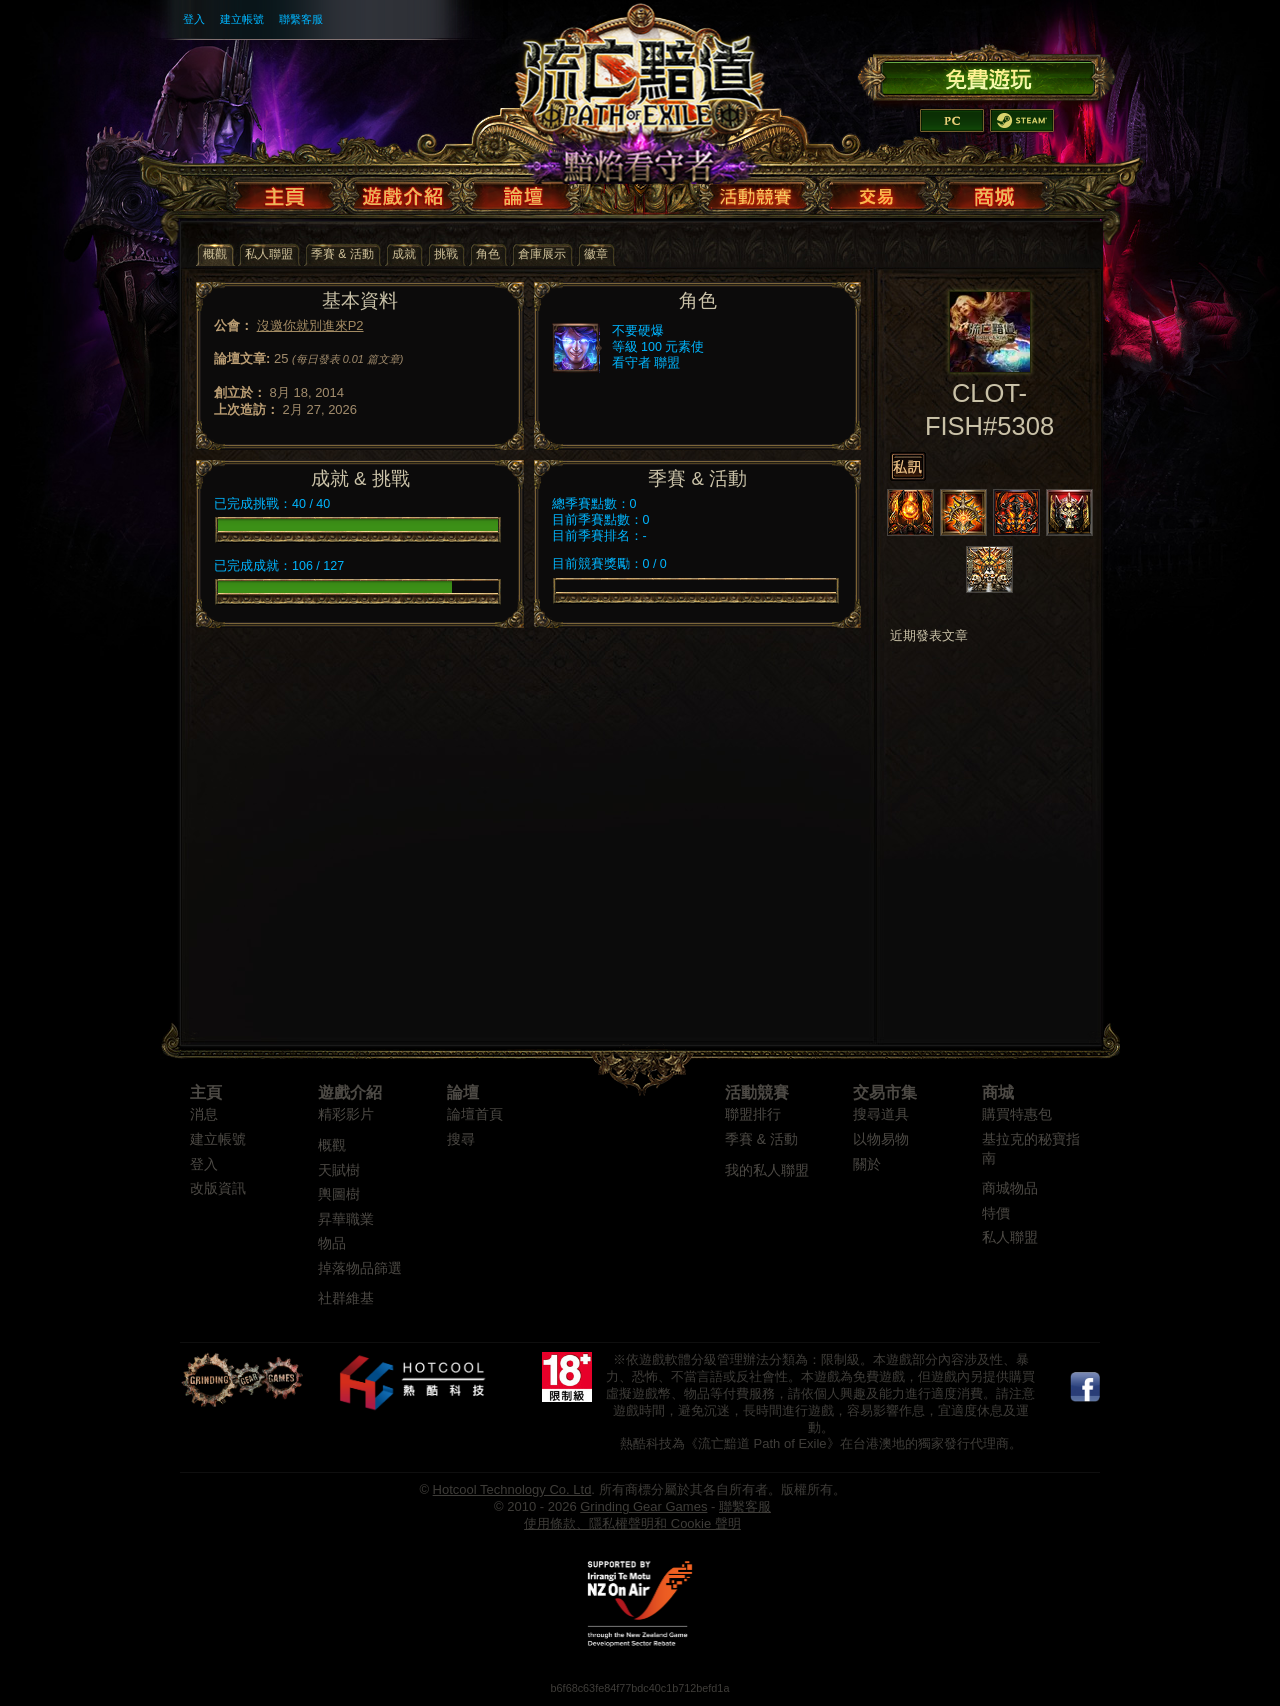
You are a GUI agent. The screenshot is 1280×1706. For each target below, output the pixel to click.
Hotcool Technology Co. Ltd (512, 1489)
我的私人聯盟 (767, 1170)
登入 (194, 19)
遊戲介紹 (350, 1092)
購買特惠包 (1017, 1114)
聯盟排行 (753, 1114)
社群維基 (346, 1298)
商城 (998, 1092)
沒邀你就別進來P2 (310, 325)
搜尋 (461, 1139)
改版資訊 (218, 1188)
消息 (204, 1114)
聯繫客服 (301, 19)
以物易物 (881, 1139)
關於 (867, 1164)
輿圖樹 (339, 1194)
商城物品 (1010, 1188)
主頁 (206, 1092)
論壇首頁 (475, 1114)
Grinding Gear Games (643, 1506)
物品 (332, 1243)
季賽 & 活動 (761, 1139)
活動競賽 (757, 1092)
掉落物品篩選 (360, 1268)
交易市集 (885, 1092)
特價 (996, 1213)
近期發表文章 (929, 636)
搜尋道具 (881, 1114)
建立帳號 (242, 19)
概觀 (332, 1145)
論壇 (463, 1092)
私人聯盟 (1010, 1237)
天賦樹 (339, 1170)
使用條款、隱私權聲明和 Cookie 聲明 (632, 1523)
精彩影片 (346, 1114)
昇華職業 (346, 1219)
